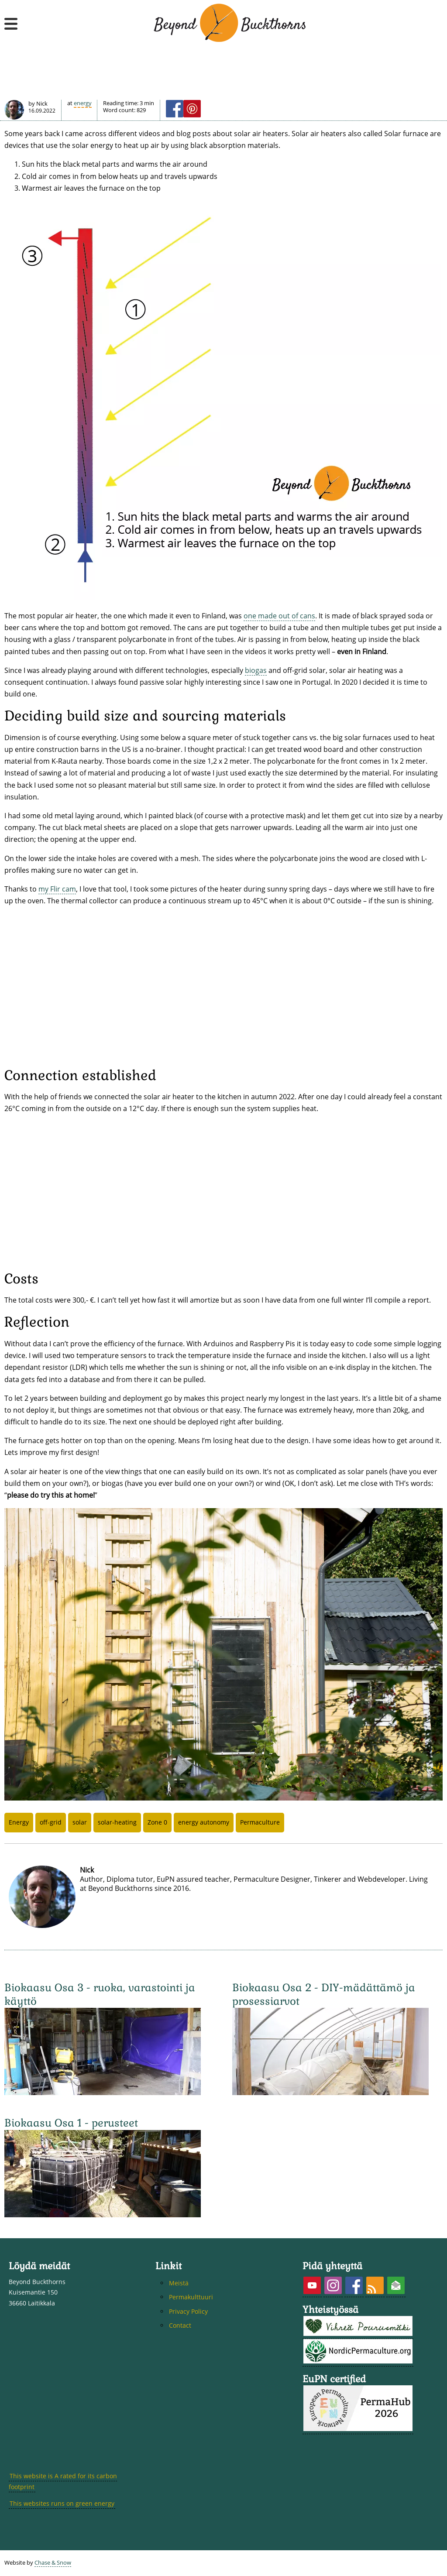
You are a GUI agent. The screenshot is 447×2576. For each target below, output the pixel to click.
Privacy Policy (188, 2311)
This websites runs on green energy (62, 2503)
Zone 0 (157, 1822)
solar (79, 1822)
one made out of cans (279, 616)
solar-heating (117, 1822)
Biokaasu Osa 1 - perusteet (71, 2123)
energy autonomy (203, 1822)
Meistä (179, 2283)
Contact (180, 2325)
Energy (83, 103)
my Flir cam (57, 889)
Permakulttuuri (191, 2297)
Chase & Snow (52, 2562)
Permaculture (260, 1822)
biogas (256, 670)
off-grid (51, 1822)
